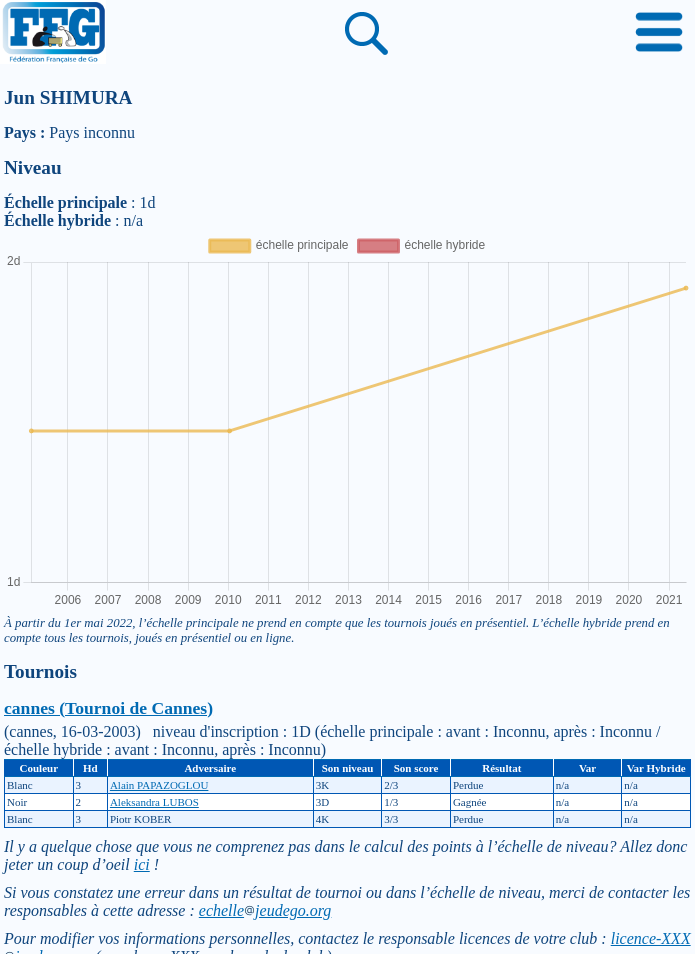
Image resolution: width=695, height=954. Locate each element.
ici (142, 864)
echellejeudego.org (265, 910)
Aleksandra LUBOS (154, 802)
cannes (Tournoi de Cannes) (108, 708)
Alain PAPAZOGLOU (159, 785)
